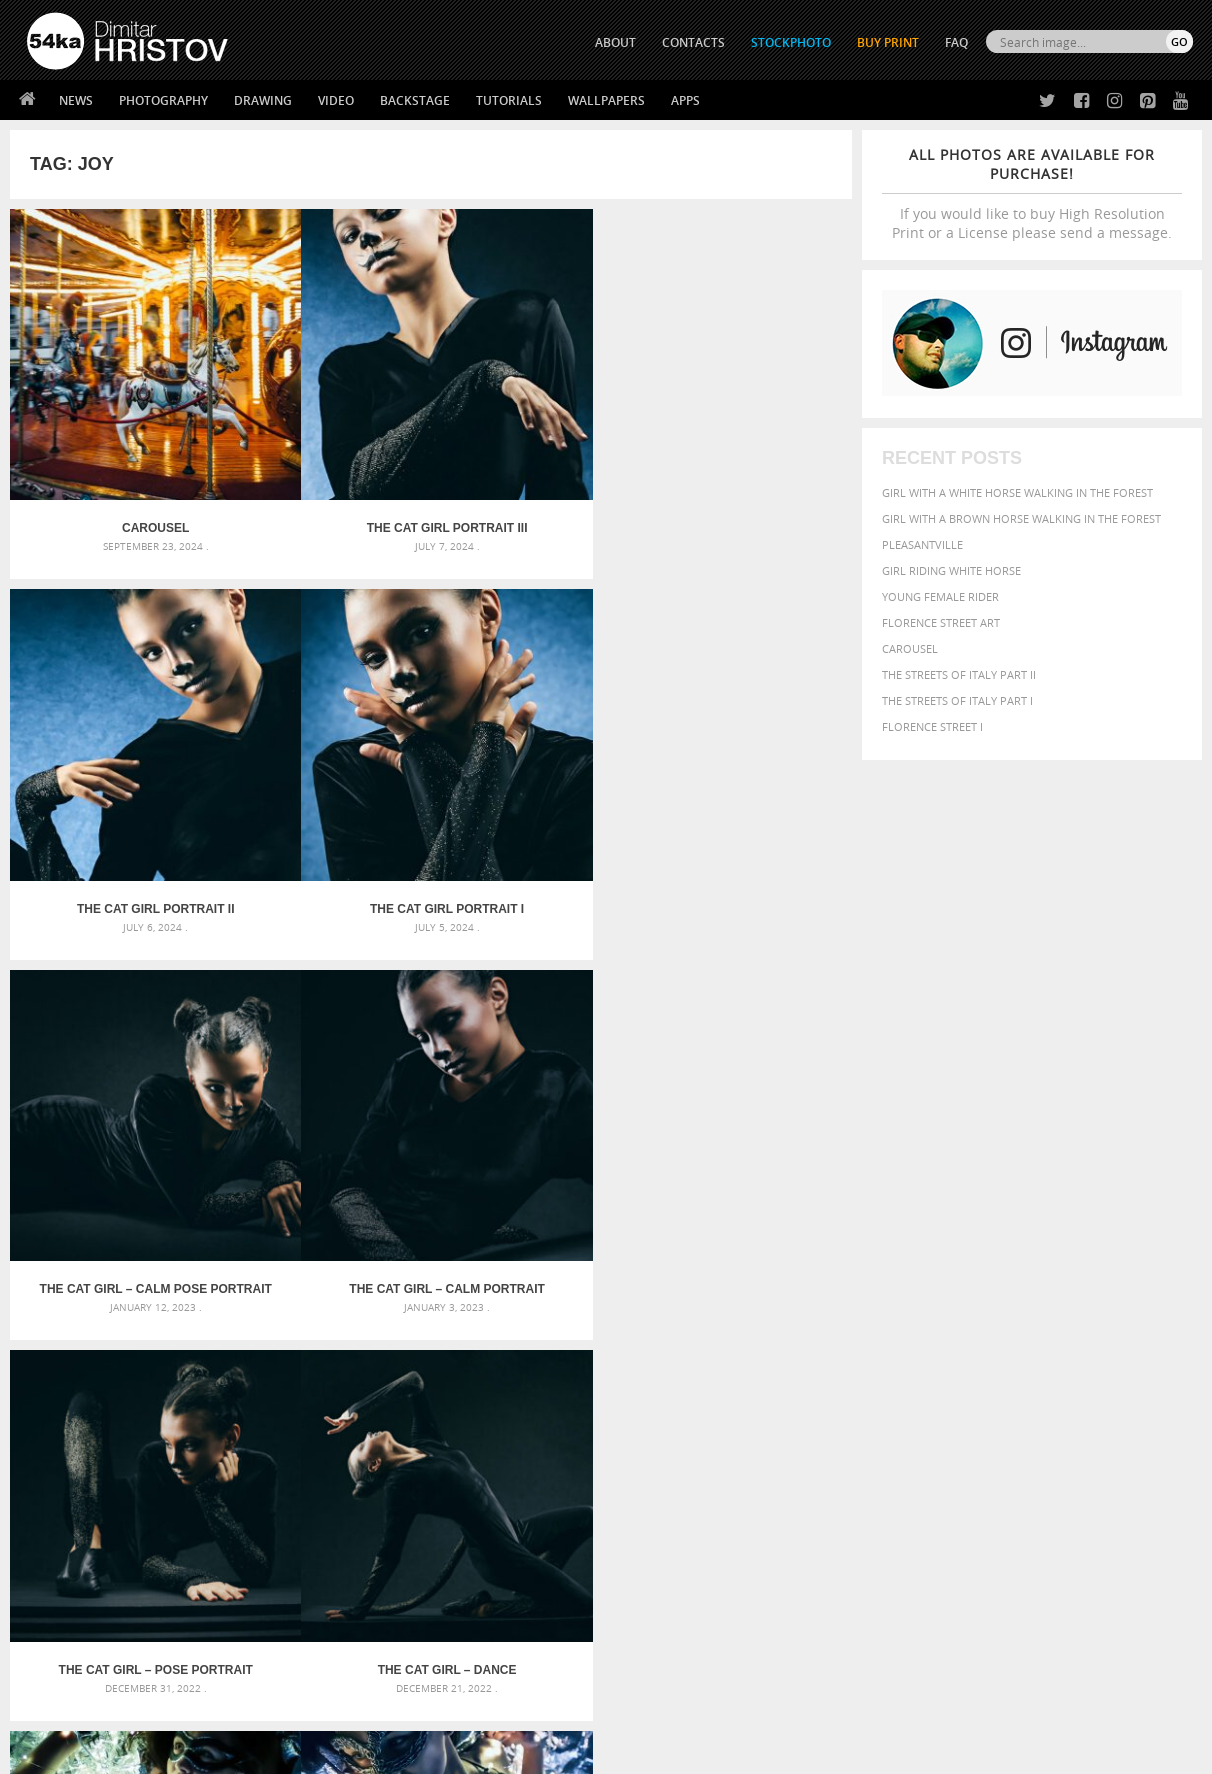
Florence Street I (932, 726)
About (334, 1534)
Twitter (651, 1535)
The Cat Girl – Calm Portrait (325, 747)
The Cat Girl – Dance (746, 747)
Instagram (658, 1587)
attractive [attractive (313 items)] (928, 1315)
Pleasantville (922, 544)
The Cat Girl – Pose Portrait (536, 747)
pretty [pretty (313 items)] (1070, 1395)
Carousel (910, 648)
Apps (685, 100)
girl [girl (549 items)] (1147, 1355)
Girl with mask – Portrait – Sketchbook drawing (569, 1362)
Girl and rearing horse (747, 1047)
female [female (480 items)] (1105, 1355)
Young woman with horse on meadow (536, 1047)
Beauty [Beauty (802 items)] (852, 1335)
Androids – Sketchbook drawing (522, 1314)
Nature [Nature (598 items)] (1065, 1373)
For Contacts (356, 1634)
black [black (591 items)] (906, 1335)
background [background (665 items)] (1011, 1313)
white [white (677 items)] (900, 1413)
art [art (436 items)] (886, 1314)
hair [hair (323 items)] (834, 1375)
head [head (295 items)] (861, 1375)
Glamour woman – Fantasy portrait (115, 1047)
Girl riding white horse (951, 570)
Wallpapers (606, 100)
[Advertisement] (610, 1199)
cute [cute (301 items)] (1098, 1337)
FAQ (956, 42)
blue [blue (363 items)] (944, 1336)
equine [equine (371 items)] (972, 1355)
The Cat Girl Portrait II (536, 448)
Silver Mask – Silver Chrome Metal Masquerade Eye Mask (195, 1386)
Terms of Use (303, 1751)
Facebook (656, 1561)
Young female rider (940, 596)
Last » (570, 1126)
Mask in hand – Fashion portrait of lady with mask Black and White (209, 1338)
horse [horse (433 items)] (896, 1374)
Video (336, 100)
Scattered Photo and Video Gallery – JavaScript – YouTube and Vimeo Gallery (209, 1314)
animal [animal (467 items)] (847, 1314)
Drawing (263, 100)
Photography (163, 100)
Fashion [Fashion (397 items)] (1052, 1355)
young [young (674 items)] (1007, 1413)
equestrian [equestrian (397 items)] (912, 1355)
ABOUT (615, 42)
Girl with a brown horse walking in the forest (1021, 518)
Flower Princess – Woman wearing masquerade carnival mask (209, 1410)
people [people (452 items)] (909, 1394)
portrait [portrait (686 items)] (1014, 1393)
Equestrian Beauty (235, 1705)
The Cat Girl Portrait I (747, 448)
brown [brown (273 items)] (978, 1337)
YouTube (652, 1639)
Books (335, 1584)
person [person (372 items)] (955, 1394)
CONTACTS (693, 42)
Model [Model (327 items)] (1017, 1375)
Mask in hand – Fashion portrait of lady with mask (179, 1362)
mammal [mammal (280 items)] (976, 1375)
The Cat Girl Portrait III (326, 448)
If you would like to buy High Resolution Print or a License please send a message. (1032, 193)
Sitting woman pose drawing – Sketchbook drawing (580, 1410)
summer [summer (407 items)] (849, 1414)
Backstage (415, 100)
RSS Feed (443, 1705)
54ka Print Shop (72, 1534)
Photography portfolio (99, 1584)
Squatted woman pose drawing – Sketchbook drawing (588, 1386)
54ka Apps (54, 1634)
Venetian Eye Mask (354, 1705)
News (76, 100)
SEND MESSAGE (1017, 1574)
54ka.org (192, 1751)
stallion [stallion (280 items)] (1132, 1395)
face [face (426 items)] (1009, 1355)
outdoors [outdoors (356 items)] (854, 1395)
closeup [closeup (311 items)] (1019, 1337)
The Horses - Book (79, 1609)
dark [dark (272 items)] (1126, 1337)
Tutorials (509, 100)
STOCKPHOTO (791, 42)
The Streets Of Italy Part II (959, 674)
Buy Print (888, 42)
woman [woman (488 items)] (952, 1414)
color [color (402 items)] (1063, 1336)
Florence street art (941, 622)
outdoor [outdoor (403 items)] (1150, 1374)
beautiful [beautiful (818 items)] (1107, 1313)
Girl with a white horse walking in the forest (1017, 492)
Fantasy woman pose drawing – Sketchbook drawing (583, 1338)
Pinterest (655, 1613)
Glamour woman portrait (325, 1047)
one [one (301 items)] (1107, 1375)
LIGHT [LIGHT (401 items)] (936, 1374)
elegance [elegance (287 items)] (848, 1356)
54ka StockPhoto (77, 1559)
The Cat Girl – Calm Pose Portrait (115, 747)
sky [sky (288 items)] (1099, 1395)
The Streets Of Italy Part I (957, 700)
